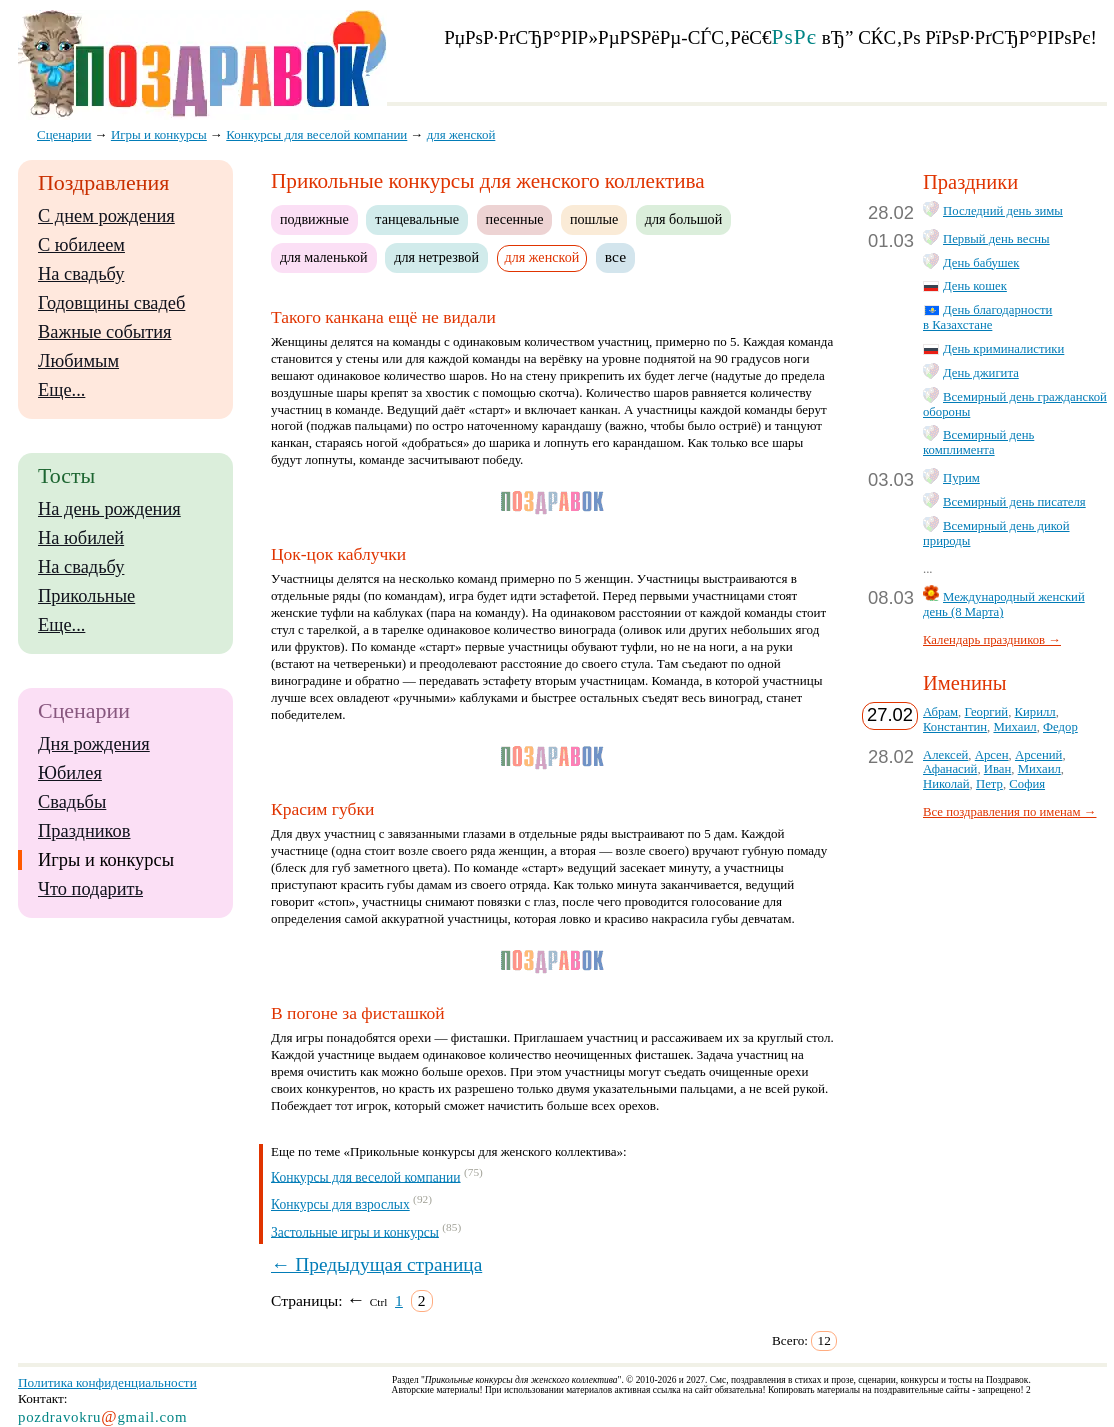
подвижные (314, 219)
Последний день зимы (1003, 211)
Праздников (84, 831)
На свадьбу (81, 274)
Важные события (105, 332)
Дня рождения (94, 744)
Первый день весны (996, 239)
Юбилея (70, 773)
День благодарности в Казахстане (987, 317)
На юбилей (81, 538)
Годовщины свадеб (111, 303)
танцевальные (417, 219)
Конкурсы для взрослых (340, 1204)
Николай (946, 784)
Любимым (78, 361)
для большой (683, 219)
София (1027, 784)
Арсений (1038, 755)
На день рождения (109, 509)
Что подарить (90, 889)
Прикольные (86, 596)
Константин (955, 727)
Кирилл (1035, 712)
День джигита (981, 373)
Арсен (992, 755)
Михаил (1014, 727)
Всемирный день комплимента (978, 442)
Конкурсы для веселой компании (366, 1176)
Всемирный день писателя (1014, 502)
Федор (1060, 727)
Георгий (986, 712)
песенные (515, 219)
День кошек (975, 286)
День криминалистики (1003, 349)
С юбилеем (81, 245)
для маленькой (324, 257)
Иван (998, 769)
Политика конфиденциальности (107, 1382)
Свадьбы (72, 802)
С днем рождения (106, 216)
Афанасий (950, 769)
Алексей (945, 755)
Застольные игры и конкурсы (355, 1231)
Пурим (961, 478)
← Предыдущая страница (376, 1264)
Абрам (940, 712)
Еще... (61, 390)
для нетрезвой (436, 257)
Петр (989, 784)
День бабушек (981, 263)
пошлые (594, 219)
